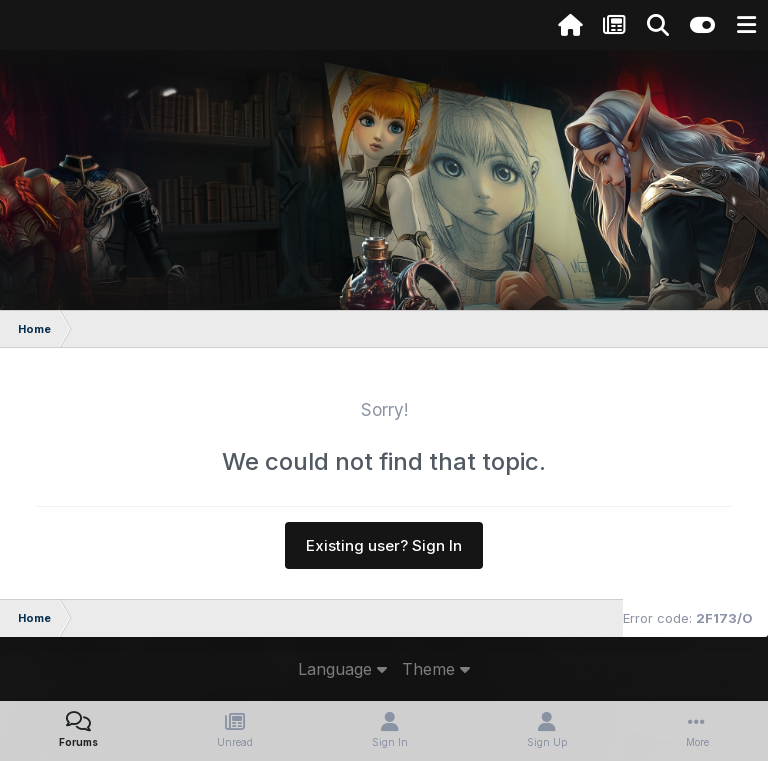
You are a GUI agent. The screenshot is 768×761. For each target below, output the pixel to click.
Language (342, 669)
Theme (436, 669)
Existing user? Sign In (384, 545)
